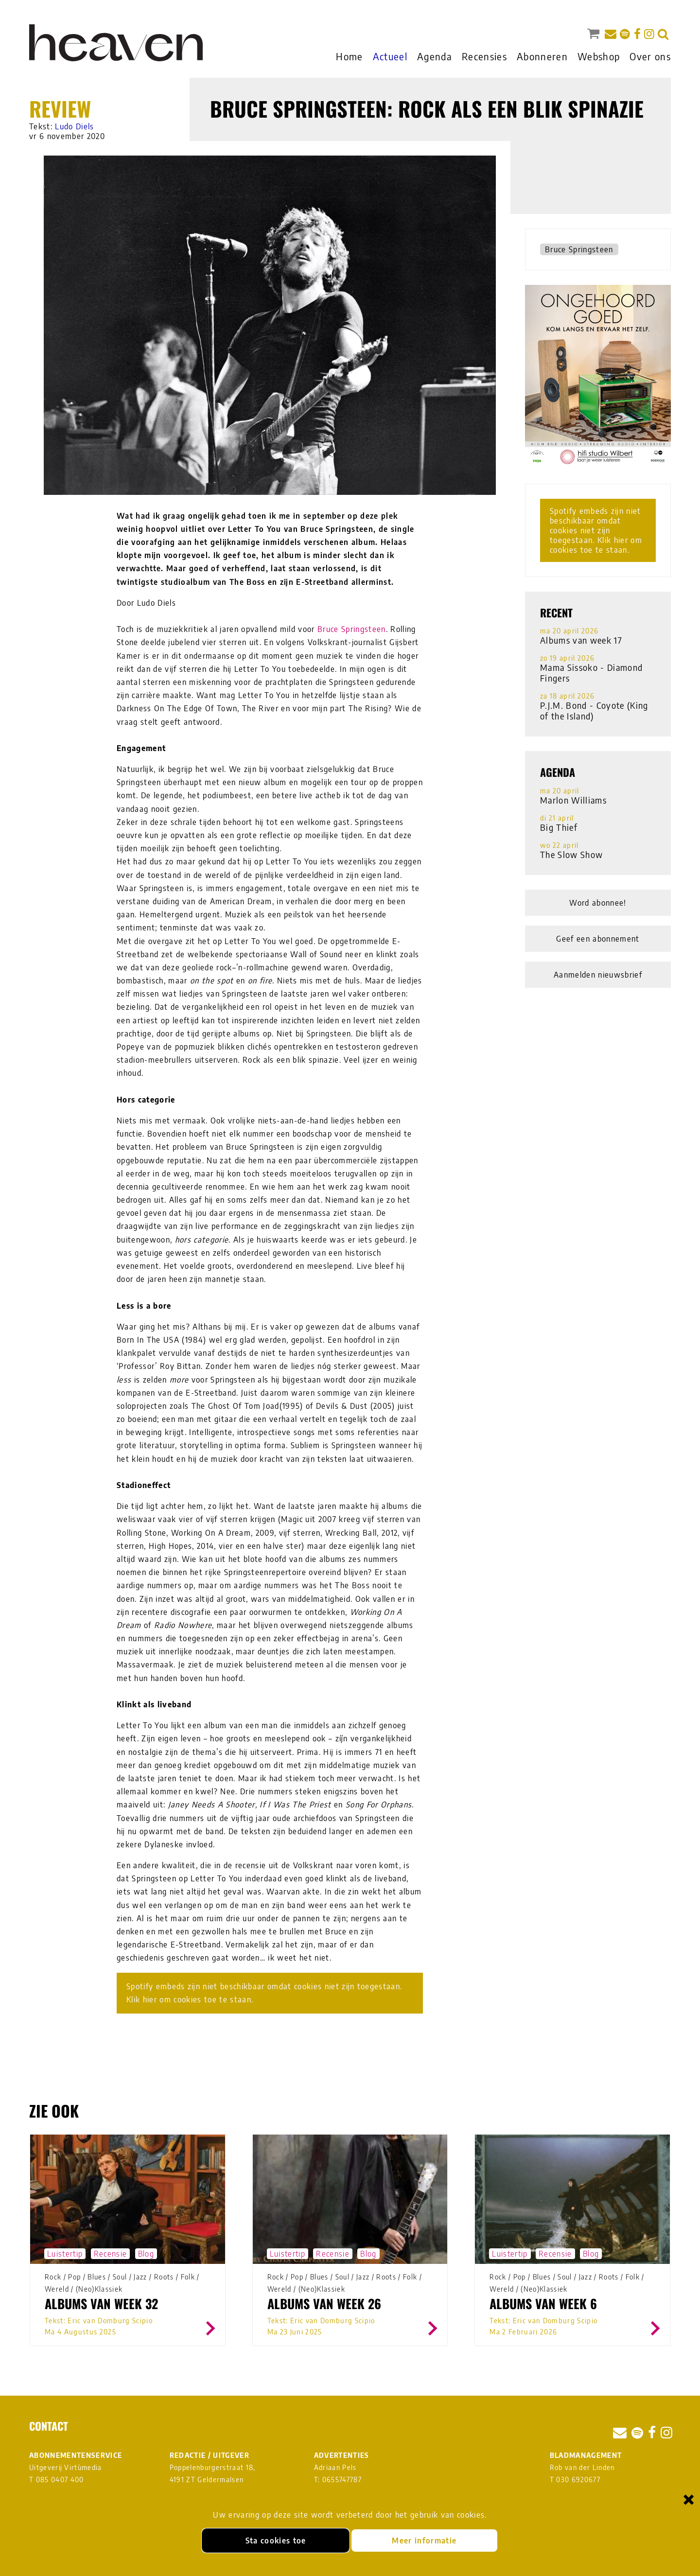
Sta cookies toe (275, 2540)
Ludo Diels (74, 126)
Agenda (434, 56)
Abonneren (542, 56)
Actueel (390, 56)
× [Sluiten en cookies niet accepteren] (688, 2499)
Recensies (484, 56)
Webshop (599, 56)
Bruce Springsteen (351, 629)
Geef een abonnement (597, 939)
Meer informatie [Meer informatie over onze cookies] (424, 2540)
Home (349, 56)
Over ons (650, 56)
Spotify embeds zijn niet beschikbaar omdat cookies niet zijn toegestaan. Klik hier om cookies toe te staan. (264, 1992)
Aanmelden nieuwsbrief (598, 975)
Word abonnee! (597, 903)
